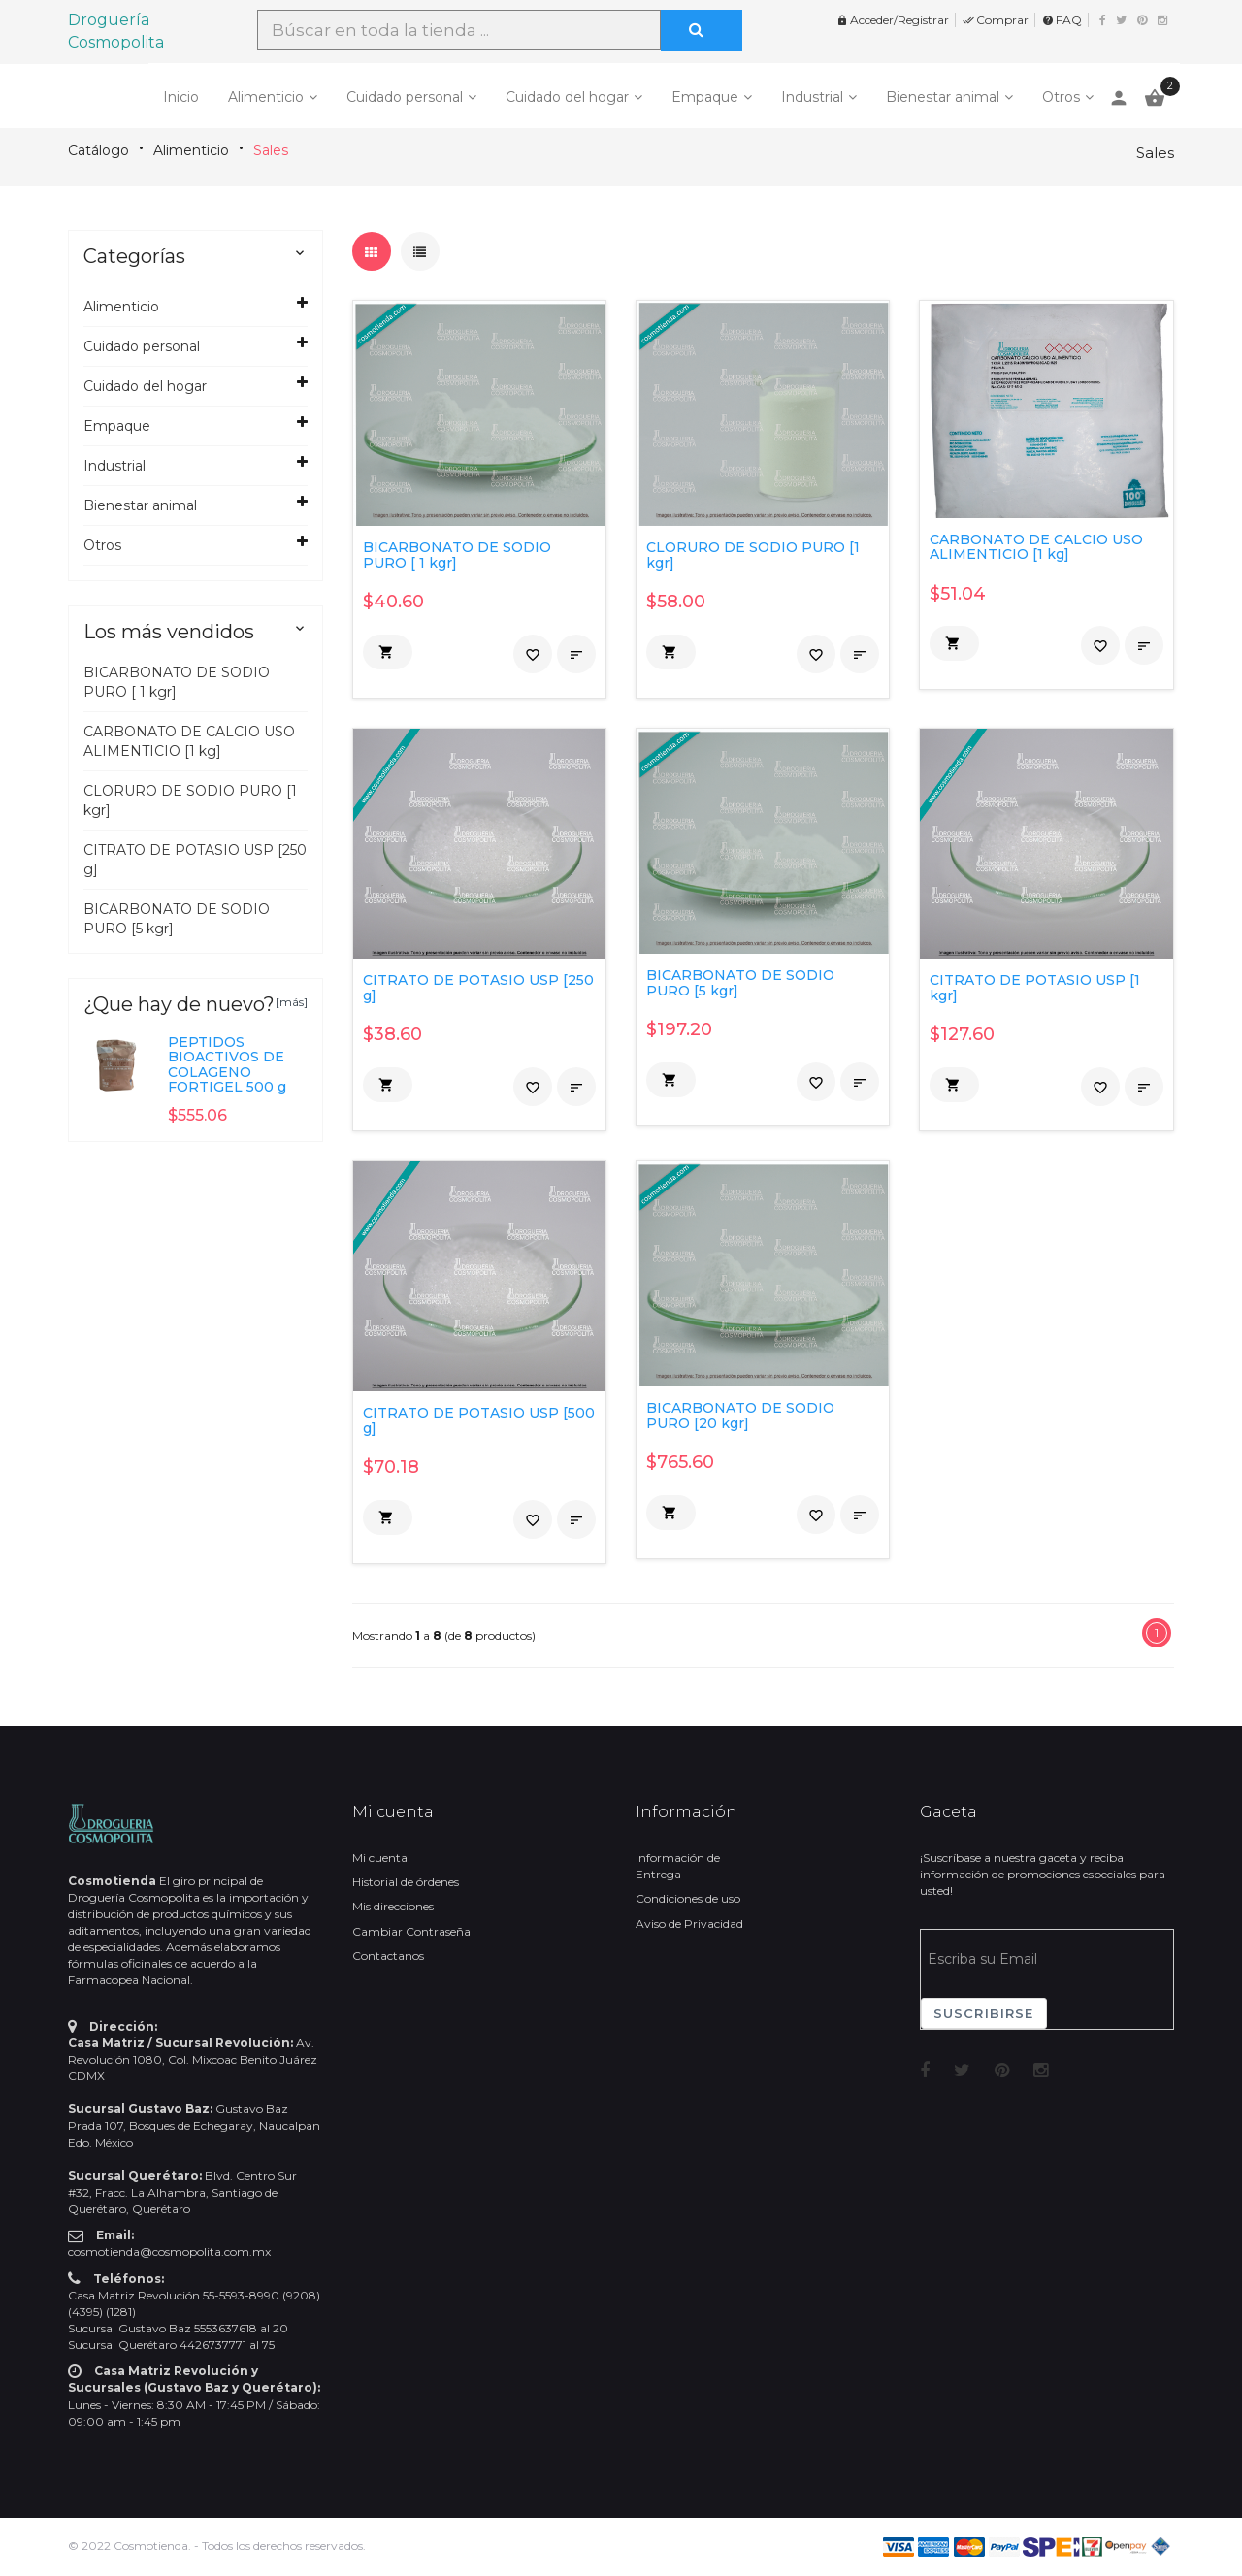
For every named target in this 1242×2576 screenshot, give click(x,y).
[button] (387, 652)
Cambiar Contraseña (411, 1931)
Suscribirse (983, 2013)
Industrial (812, 97)
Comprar (996, 20)
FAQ (1062, 20)
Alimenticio (266, 97)
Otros (1061, 97)
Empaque (704, 97)
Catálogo (98, 150)
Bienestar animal (942, 97)
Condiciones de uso (688, 1898)
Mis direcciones (393, 1906)
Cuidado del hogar (567, 97)
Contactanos (388, 1955)
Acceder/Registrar (892, 20)
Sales (270, 150)
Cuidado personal (404, 97)
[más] (292, 1002)
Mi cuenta (380, 1857)
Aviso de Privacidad (689, 1923)
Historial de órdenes (405, 1882)
